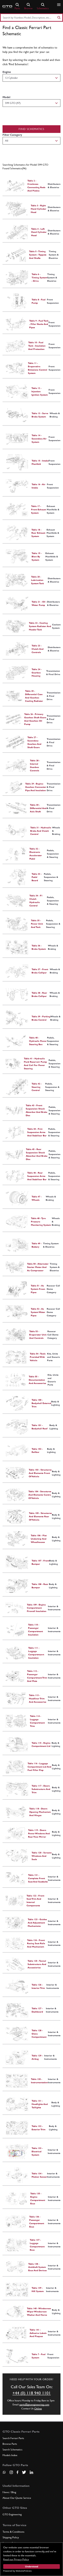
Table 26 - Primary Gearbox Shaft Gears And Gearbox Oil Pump (35, 719)
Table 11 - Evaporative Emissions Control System (37, 368)
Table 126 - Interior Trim (38, 1986)
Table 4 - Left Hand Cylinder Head (39, 232)
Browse (28, 6)
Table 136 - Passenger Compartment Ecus (36, 2221)
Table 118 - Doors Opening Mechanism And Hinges (40, 1812)
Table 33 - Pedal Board (36, 877)
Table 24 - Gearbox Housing (36, 672)
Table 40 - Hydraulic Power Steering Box (38, 1041)
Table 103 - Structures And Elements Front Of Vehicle (40, 1473)
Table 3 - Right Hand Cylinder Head (38, 208)
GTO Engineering (12, 2514)
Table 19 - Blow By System (36, 556)
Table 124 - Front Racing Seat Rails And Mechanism (36, 1943)
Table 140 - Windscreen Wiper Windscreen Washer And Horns (39, 2311)
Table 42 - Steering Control (36, 1087)
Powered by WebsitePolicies (17, 2570)
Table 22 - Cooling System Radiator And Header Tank (40, 626)
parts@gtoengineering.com (34, 2404)
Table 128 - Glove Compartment (39, 2033)
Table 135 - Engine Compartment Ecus (37, 2198)
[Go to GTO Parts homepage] (7, 7)
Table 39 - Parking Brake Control (41, 1018)
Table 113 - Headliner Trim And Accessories (37, 1698)
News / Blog (9, 2492)
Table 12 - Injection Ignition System (39, 391)
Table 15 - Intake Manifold (40, 462)
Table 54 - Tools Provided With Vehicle (38, 1357)
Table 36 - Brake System (39, 947)
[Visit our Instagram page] (11, 2472)
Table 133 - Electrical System (37, 2151)
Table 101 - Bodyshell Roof (39, 1427)
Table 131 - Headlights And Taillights (40, 2104)
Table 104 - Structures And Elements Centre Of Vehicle (39, 1494)
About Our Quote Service (17, 2497)
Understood (31, 2566)
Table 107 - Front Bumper (40, 1562)
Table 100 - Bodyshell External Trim (41, 1403)
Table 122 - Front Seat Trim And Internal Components (35, 1900)
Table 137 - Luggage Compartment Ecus (37, 2245)
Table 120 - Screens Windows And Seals (42, 1856)
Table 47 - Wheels (36, 1198)
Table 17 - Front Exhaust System (38, 509)
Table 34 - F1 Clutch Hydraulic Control (36, 900)
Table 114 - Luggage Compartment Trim (37, 1721)
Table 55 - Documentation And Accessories (37, 1379)
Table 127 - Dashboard (37, 2010)
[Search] (59, 17)
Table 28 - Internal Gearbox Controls (35, 765)
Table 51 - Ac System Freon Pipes (38, 1289)
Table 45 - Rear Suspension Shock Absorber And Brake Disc (36, 1154)
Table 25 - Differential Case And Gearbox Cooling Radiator (34, 696)
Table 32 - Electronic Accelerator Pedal (35, 853)
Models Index (10, 2455)
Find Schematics (31, 129)
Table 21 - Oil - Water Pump (39, 603)
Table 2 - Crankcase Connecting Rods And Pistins (36, 185)
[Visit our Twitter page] (24, 2472)
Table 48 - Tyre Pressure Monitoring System (41, 1221)
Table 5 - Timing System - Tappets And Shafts (37, 254)
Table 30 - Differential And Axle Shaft (38, 808)
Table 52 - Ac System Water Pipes (38, 1312)
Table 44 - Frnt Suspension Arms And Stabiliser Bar (37, 1132)
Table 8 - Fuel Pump (39, 301)
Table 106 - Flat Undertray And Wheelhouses (39, 1538)
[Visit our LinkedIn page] (31, 2472)
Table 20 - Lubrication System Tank (37, 580)
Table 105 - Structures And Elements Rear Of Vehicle (40, 1516)
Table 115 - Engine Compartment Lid (41, 1745)
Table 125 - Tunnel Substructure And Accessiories (37, 1964)
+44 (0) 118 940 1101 (31, 2393)
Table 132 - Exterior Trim (38, 2128)
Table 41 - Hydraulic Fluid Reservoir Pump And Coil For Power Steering (35, 1063)
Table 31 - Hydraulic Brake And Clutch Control (40, 830)
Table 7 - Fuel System (39, 2356)
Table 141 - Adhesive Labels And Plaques (38, 2333)
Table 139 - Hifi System (38, 2290)
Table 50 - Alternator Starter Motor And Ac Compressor (38, 1267)
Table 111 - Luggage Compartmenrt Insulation (36, 1653)
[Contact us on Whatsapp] (4, 2473)
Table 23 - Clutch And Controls (38, 649)
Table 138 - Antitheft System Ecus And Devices (37, 2267)
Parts (17, 6)
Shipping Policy (11, 2537)
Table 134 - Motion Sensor (39, 2175)
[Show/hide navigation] (58, 4)
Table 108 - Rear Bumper (40, 1586)
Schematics (43, 6)
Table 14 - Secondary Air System (39, 438)
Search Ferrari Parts (13, 2438)
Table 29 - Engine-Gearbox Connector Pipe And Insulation (35, 787)
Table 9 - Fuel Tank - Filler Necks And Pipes (38, 324)
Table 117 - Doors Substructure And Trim (41, 1789)
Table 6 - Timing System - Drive (39, 277)
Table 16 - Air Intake (38, 486)
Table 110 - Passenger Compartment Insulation (35, 1629)
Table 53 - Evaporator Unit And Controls (37, 1334)
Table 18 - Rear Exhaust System (38, 533)
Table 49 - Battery (36, 1245)
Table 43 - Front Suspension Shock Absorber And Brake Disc (36, 1110)
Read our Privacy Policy (16, 2559)
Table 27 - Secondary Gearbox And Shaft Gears (34, 742)
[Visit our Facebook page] (17, 2472)
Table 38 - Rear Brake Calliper (39, 994)
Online (38, 2408)
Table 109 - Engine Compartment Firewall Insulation (36, 1608)
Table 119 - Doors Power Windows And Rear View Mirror (39, 1833)
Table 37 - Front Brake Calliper (40, 971)
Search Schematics (12, 2449)
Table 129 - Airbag (37, 2057)
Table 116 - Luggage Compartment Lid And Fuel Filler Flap (39, 1766)
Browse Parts (10, 2443)
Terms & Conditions (13, 2531)
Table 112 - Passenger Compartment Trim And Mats (37, 1676)
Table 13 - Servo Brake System (40, 415)
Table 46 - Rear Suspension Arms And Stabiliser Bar (37, 1176)
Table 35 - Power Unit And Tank (37, 923)
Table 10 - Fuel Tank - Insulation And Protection (37, 345)
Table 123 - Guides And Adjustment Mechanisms (37, 1922)
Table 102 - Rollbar (37, 1451)
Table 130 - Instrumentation (39, 2081)
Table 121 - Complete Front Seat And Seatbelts (38, 1878)
